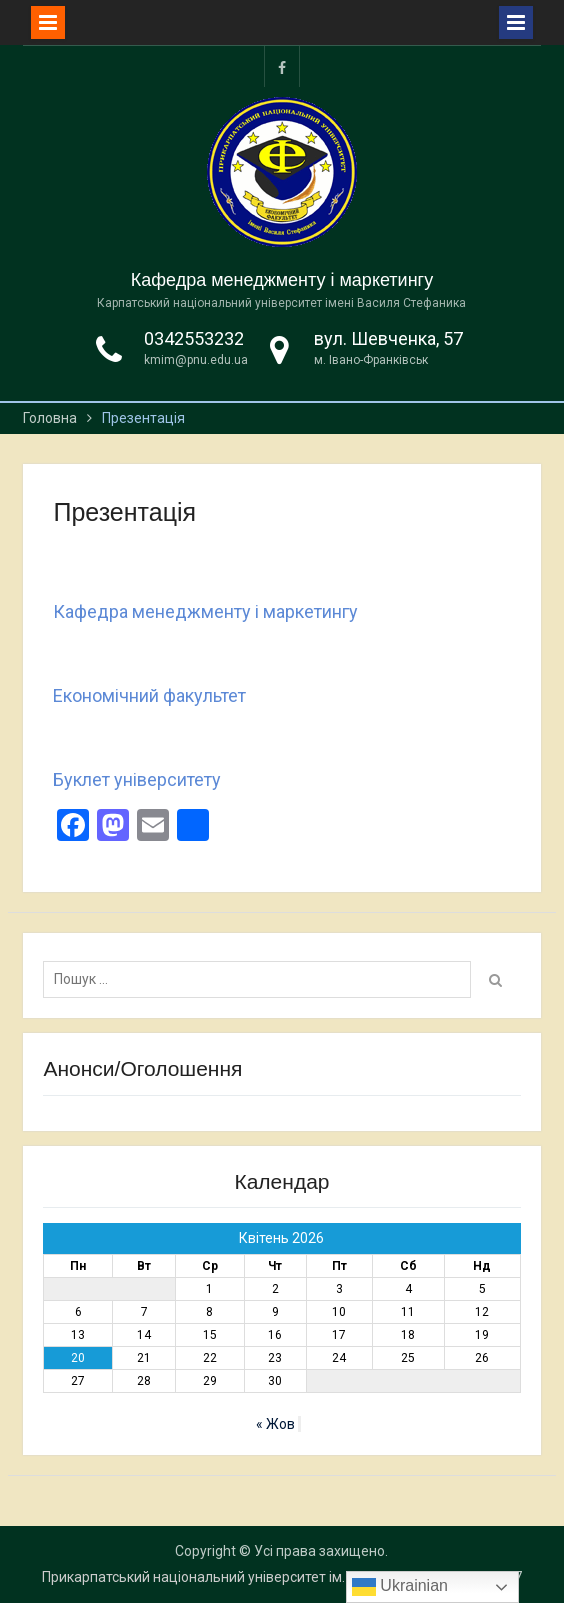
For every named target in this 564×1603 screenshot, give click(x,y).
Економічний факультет (149, 695)
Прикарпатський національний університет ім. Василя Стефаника (257, 1577)
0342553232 (194, 338)
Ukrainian (400, 1587)
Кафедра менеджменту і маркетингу (282, 280)
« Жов (275, 1424)
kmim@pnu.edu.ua (196, 360)
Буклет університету (137, 779)
